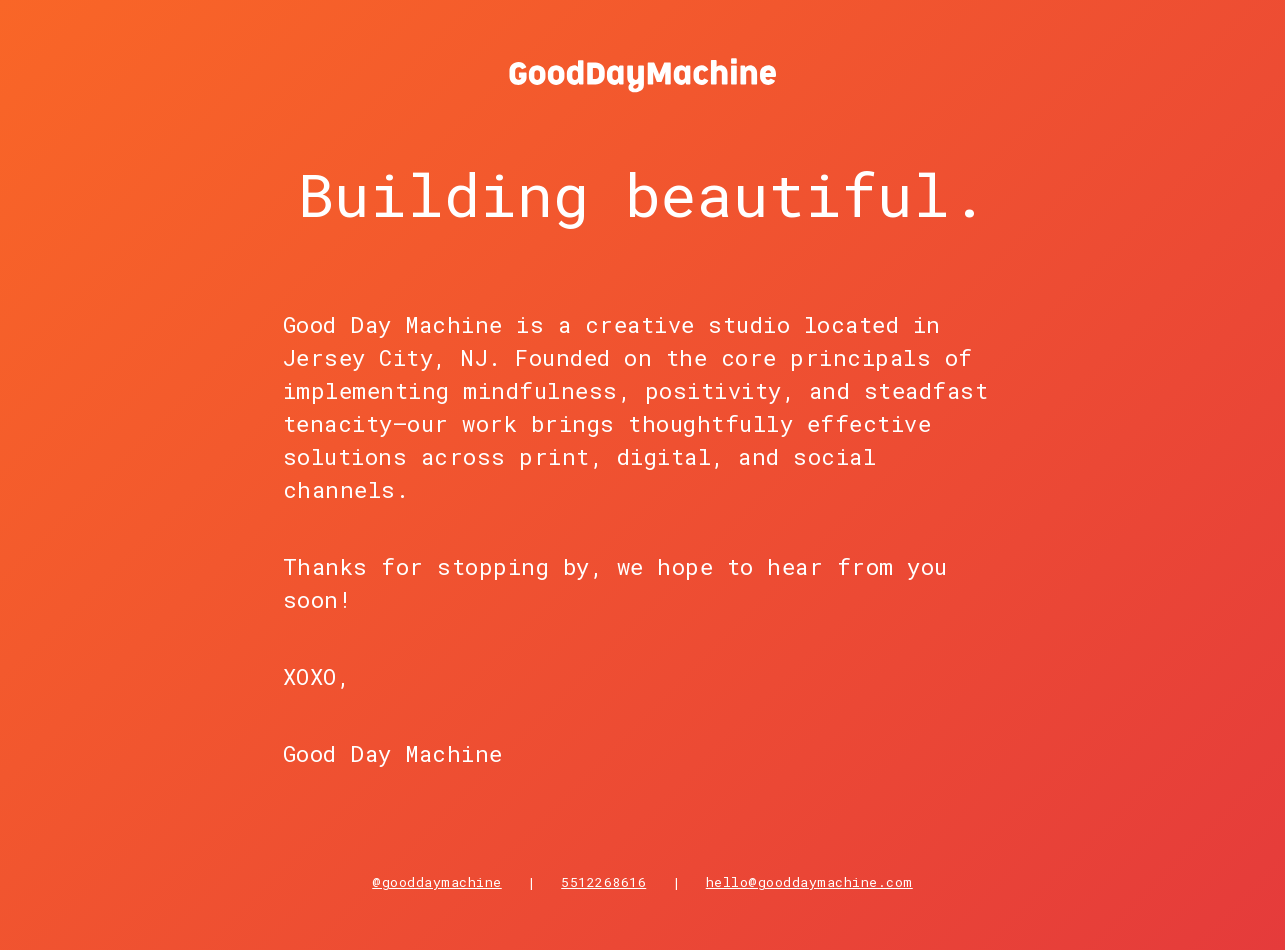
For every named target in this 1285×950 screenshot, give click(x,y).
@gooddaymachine (437, 882)
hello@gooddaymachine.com (809, 882)
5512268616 (603, 882)
